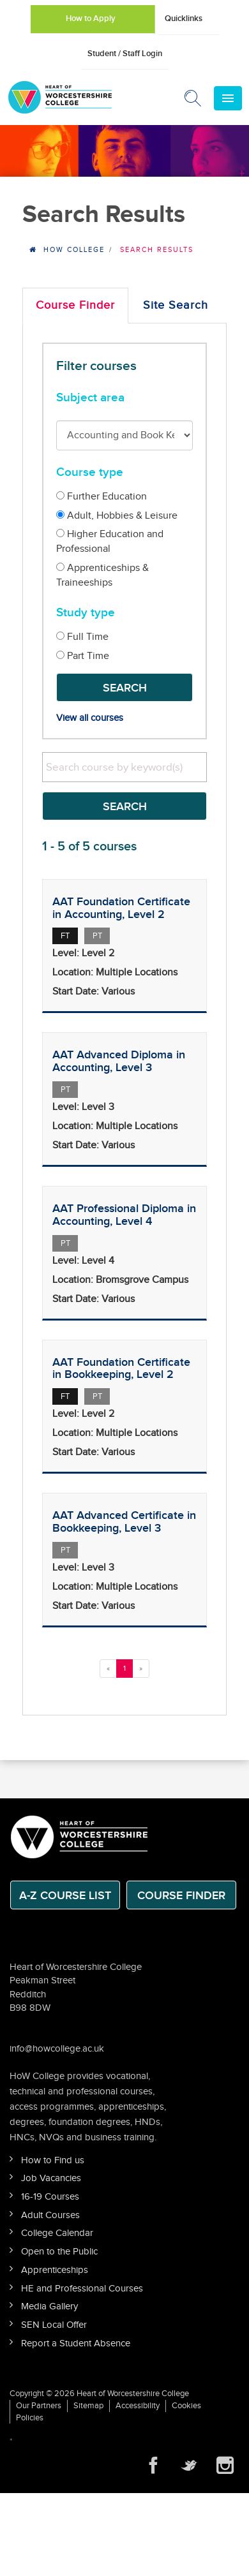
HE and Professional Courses (82, 2288)
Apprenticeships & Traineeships (102, 575)
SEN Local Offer (54, 2325)
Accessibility (138, 2406)
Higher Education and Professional (109, 541)
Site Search (175, 305)
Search (125, 688)
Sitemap (88, 2406)
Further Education (101, 497)
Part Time (82, 656)
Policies (29, 2418)
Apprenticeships (54, 2270)
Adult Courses (50, 2215)
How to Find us (52, 2160)
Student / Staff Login (124, 53)
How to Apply (91, 18)
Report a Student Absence (75, 2343)
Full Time (82, 637)
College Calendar (57, 2233)
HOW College (74, 250)
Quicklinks (183, 18)
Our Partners (38, 2406)
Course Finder (75, 305)
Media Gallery (49, 2306)
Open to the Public (59, 2251)
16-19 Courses (50, 2196)
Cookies (186, 2406)
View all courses (89, 718)
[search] (124, 767)
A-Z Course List (65, 1895)
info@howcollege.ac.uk (57, 2048)
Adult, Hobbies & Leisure (116, 516)
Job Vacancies (51, 2178)
